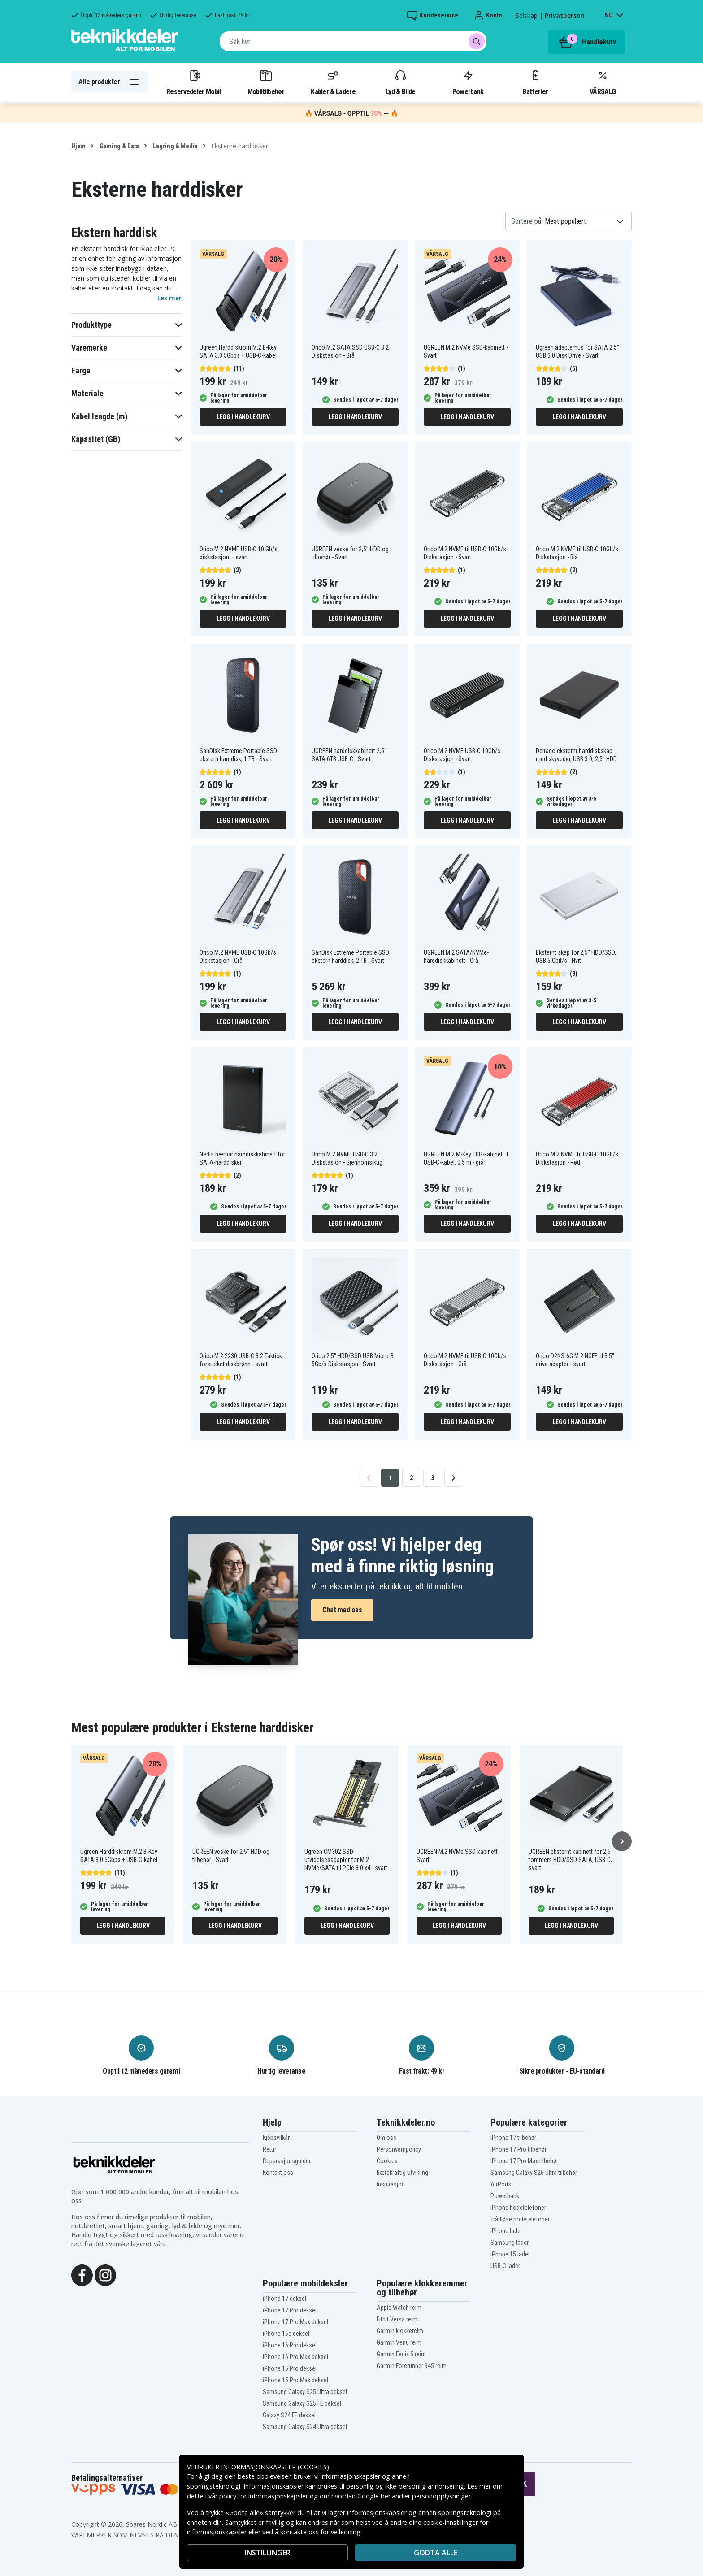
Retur (269, 2149)
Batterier (535, 82)
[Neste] (622, 1841)
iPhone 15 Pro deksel (290, 2368)
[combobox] (353, 41)
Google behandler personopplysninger (414, 2496)
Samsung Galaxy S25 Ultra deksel (305, 2391)
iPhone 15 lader (510, 2254)
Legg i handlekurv (243, 416)
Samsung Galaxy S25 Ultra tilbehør (533, 2172)
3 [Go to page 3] (432, 1477)
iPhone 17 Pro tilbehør (518, 2149)
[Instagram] (105, 2274)
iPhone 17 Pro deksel (290, 2310)
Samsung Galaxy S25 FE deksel (302, 2403)
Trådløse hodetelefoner (520, 2219)
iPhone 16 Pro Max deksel (295, 2356)
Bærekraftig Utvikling (402, 2172)
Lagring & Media (175, 146)
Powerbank (468, 82)
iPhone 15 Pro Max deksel (295, 2380)
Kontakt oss (278, 2172)
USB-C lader (505, 2265)
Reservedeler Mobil (193, 82)
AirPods (500, 2184)
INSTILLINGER (268, 2553)
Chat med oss (342, 1610)
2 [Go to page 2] (411, 1477)
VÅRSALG (603, 82)
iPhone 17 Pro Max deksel (295, 2321)
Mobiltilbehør (265, 82)
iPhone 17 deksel (284, 2298)
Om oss (386, 2137)
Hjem (78, 146)
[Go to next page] (453, 1478)
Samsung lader (509, 2242)
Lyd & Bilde (400, 82)
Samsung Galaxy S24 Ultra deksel (305, 2426)
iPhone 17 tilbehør (513, 2137)
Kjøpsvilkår (276, 2137)
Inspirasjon (391, 2184)
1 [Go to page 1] (390, 1477)
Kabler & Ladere (333, 82)
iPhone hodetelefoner (518, 2207)
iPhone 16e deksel (286, 2333)
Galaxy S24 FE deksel (289, 2415)
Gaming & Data (118, 146)
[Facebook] (82, 2274)
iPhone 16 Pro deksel (290, 2345)
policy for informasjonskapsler (263, 2496)
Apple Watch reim (399, 2307)
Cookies (387, 2161)
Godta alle (435, 2553)
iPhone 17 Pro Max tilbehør (524, 2161)
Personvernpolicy (399, 2149)
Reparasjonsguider (287, 2161)
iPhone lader (506, 2230)
